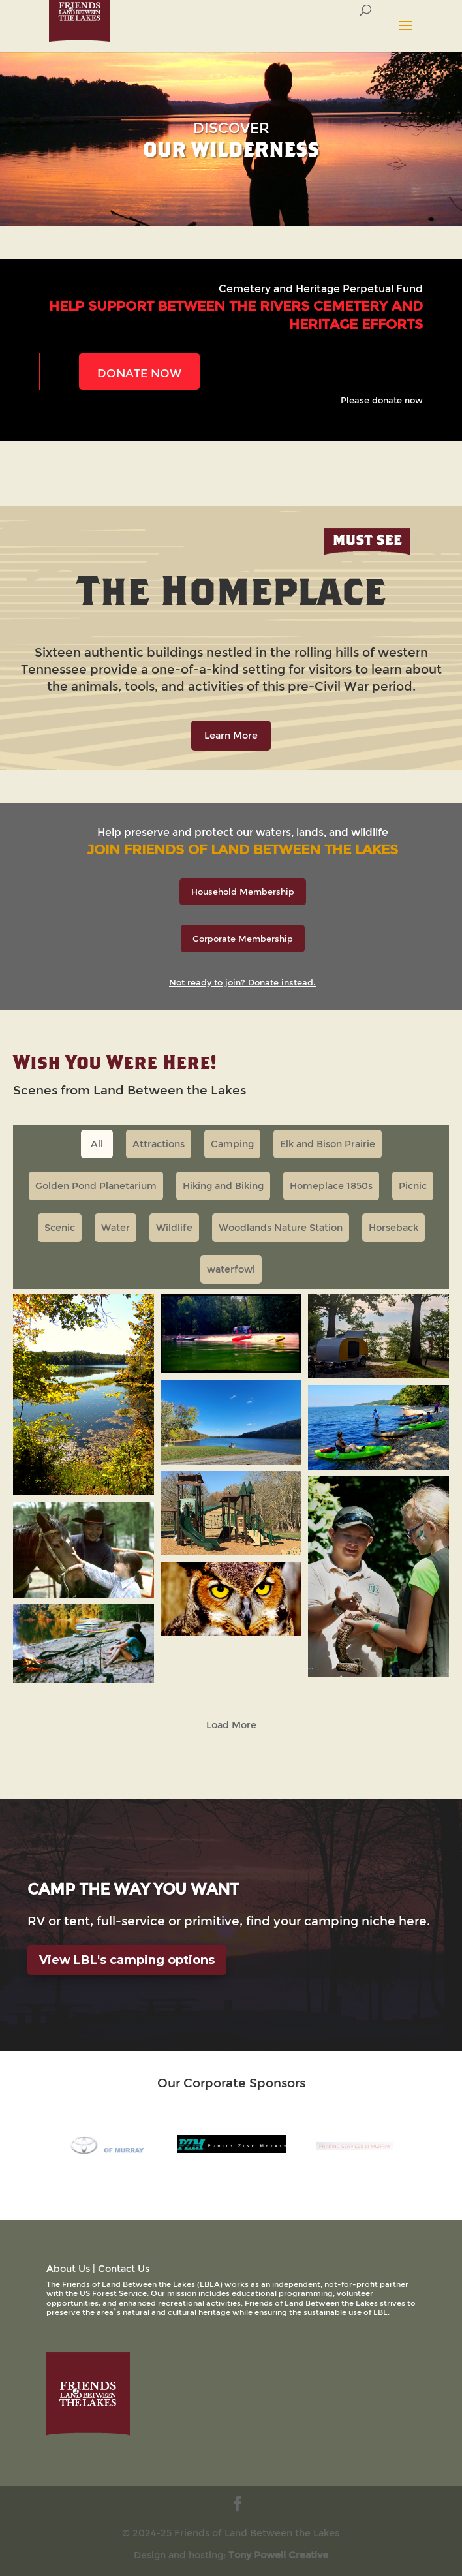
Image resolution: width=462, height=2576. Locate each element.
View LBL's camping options (127, 1960)
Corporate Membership (242, 938)
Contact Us (123, 2268)
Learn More (231, 735)
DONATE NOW (139, 373)
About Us (68, 2268)
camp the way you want (133, 1889)
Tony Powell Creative (278, 2555)
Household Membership (242, 891)
